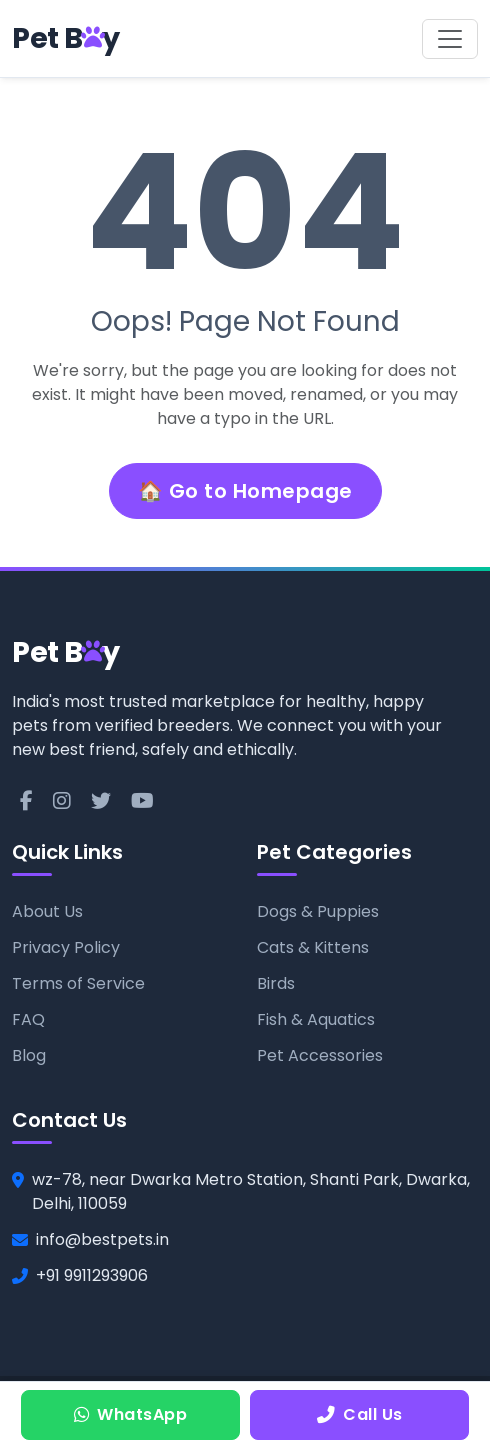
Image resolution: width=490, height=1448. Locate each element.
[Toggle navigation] (450, 39)
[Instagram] (62, 801)
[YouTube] (142, 801)
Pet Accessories (320, 1055)
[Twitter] (101, 801)
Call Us (360, 1414)
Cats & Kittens (313, 947)
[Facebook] (26, 801)
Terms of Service (78, 983)
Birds (276, 983)
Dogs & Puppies (318, 911)
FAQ (28, 1019)
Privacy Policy (66, 947)
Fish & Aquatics (316, 1019)
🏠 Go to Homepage (245, 491)
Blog (29, 1055)
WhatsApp (131, 1414)
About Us (47, 911)
